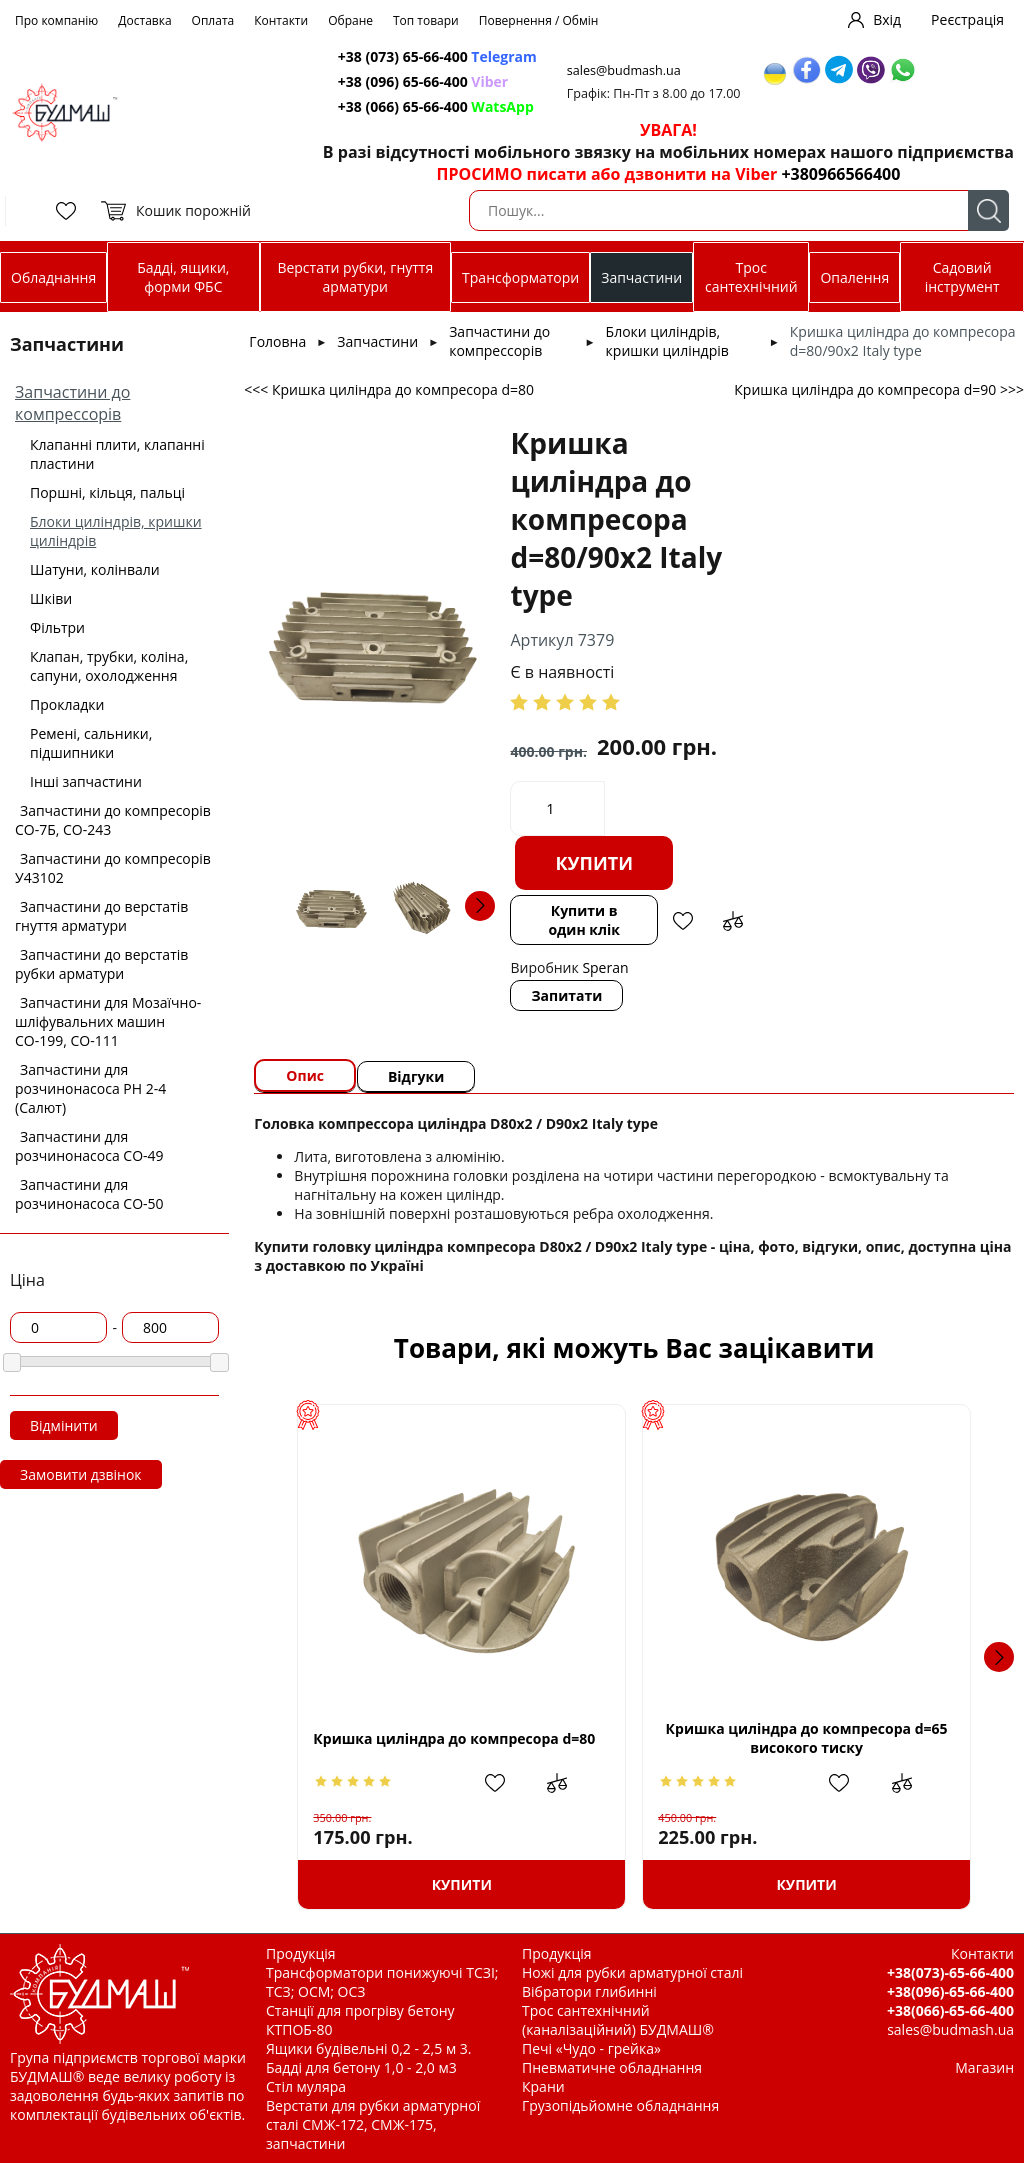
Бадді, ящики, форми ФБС (183, 277)
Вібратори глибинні (589, 1991)
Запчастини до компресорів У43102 (113, 868)
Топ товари (426, 20)
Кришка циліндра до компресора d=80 (454, 1738)
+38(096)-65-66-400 (950, 1991)
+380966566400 (840, 174)
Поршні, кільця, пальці (107, 492)
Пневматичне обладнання (612, 2067)
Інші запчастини (86, 781)
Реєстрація (967, 19)
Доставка (144, 20)
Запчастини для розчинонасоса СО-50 (89, 1194)
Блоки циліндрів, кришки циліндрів (667, 341)
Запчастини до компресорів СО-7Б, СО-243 (113, 820)
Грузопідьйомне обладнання (620, 2105)
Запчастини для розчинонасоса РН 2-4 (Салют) (90, 1088)
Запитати (566, 995)
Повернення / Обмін (539, 20)
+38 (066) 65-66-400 (436, 106)
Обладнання (53, 277)
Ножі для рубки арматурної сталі (632, 1972)
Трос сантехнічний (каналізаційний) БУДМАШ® (618, 2020)
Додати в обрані (683, 921)
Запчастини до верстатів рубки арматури (101, 964)
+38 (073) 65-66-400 (437, 56)
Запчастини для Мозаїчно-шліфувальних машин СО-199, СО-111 (108, 1021)
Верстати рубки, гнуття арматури (355, 277)
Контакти (281, 20)
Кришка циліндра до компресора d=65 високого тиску (807, 1738)
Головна (277, 341)
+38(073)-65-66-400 (950, 1972)
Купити (594, 863)
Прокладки (67, 704)
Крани (543, 2086)
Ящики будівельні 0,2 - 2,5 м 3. (368, 2048)
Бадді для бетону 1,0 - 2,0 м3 (361, 2067)
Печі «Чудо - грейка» (591, 2048)
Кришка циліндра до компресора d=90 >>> (879, 389)
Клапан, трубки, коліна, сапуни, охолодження (109, 666)
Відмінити (64, 1425)
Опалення (854, 277)
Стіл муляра (306, 2086)
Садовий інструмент (962, 277)
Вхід (887, 19)
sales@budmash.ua (624, 70)
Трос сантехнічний (751, 277)
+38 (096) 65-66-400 (423, 81)
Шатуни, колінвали (95, 569)
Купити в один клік (584, 920)
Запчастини (641, 277)
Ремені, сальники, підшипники (91, 743)
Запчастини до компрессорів (72, 403)
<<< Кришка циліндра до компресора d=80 (389, 389)
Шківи (51, 598)
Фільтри (57, 627)
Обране (350, 20)
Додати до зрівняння (733, 921)
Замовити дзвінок (81, 1474)
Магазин (984, 2067)
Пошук (988, 210)
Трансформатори (520, 277)
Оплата (213, 20)
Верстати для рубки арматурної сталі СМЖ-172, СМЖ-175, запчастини (373, 2124)
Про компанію (56, 20)
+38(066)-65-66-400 (950, 2010)
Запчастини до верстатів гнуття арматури (101, 916)
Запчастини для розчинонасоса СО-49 (89, 1146)
